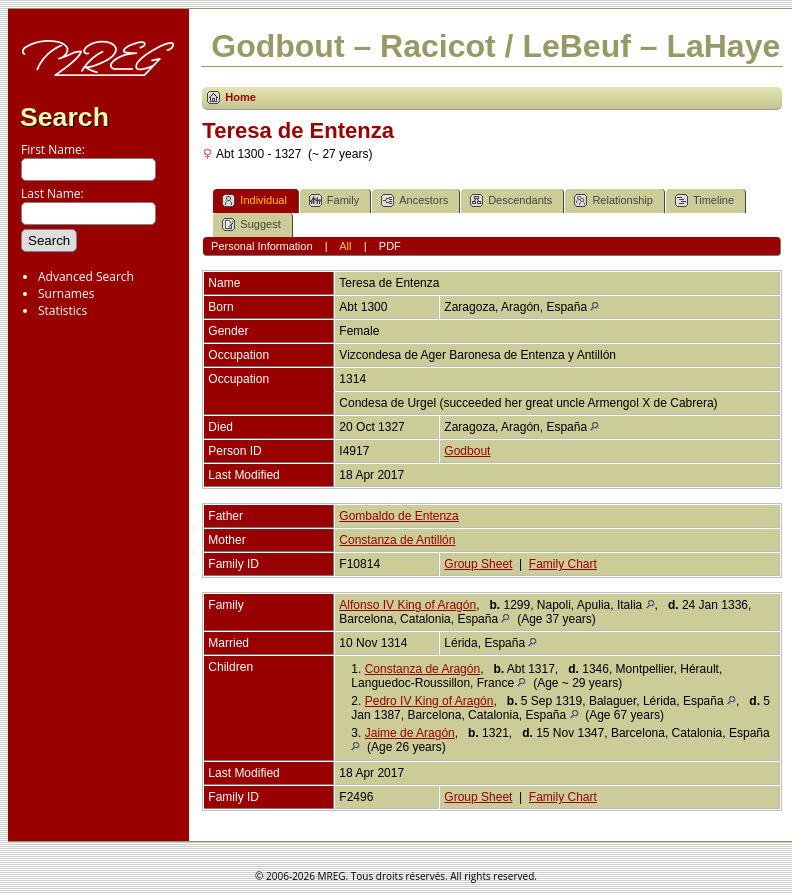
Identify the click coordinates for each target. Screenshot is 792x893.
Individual (254, 200)
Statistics (62, 310)
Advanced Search (86, 276)
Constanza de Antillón (397, 540)
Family (334, 200)
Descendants (511, 200)
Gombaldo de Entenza (398, 516)
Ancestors (414, 200)
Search (64, 117)
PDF (390, 246)
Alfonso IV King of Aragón (407, 605)
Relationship (613, 200)
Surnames (66, 293)
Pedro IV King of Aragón (429, 701)
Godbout (467, 451)
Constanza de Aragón (422, 669)
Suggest (251, 224)
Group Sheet (478, 564)
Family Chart (563, 564)
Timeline (704, 200)
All (345, 246)
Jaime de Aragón (410, 733)
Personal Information (262, 246)
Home (240, 97)
